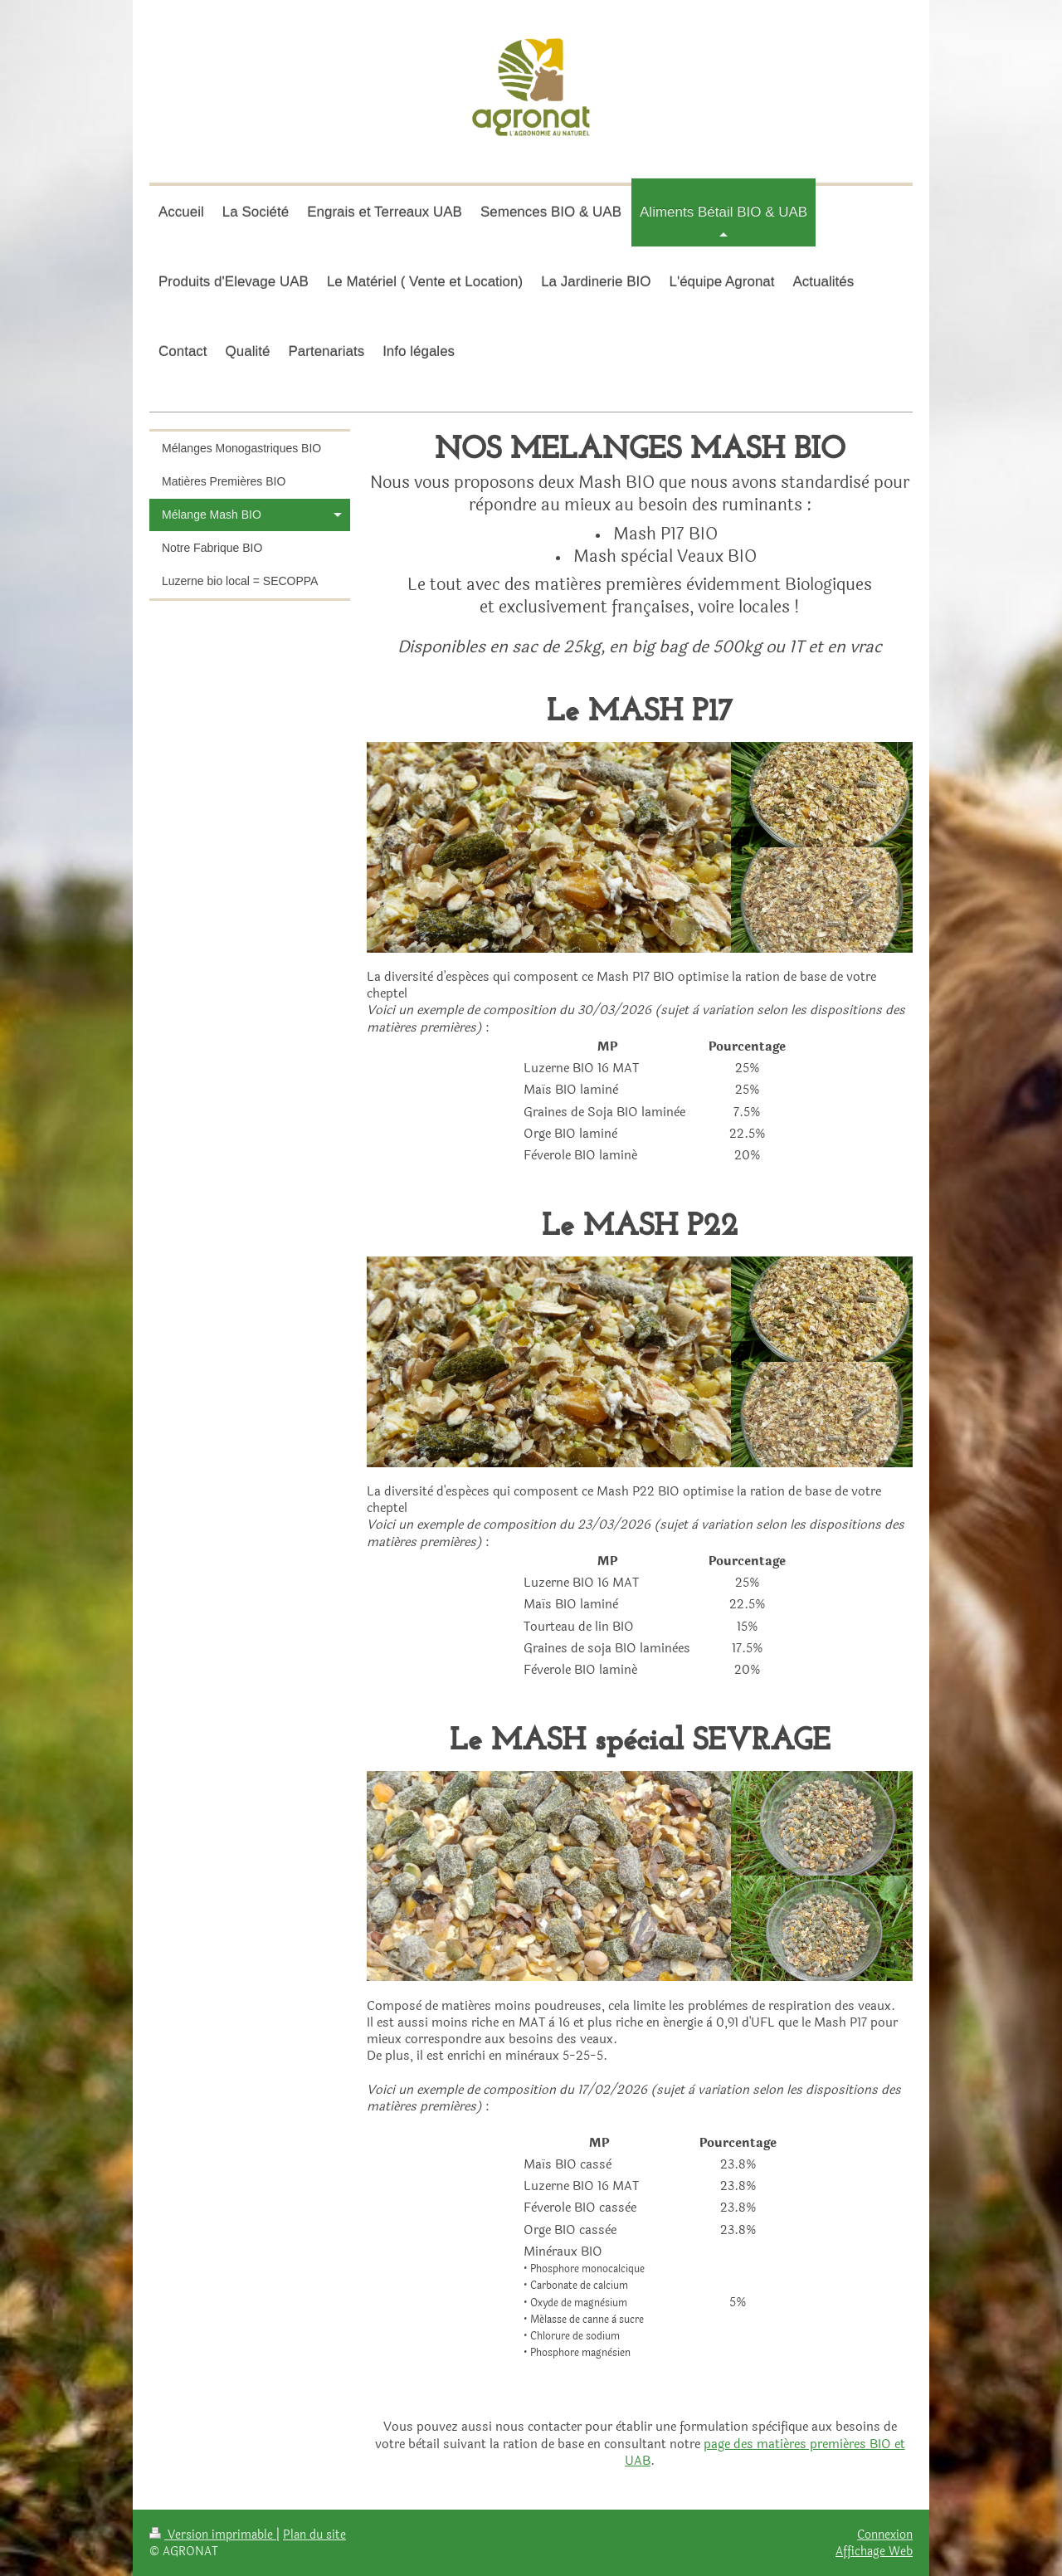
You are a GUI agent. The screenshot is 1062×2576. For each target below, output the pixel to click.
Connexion (885, 2534)
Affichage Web (874, 2551)
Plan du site (314, 2534)
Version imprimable (212, 2534)
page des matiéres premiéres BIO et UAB (765, 2453)
